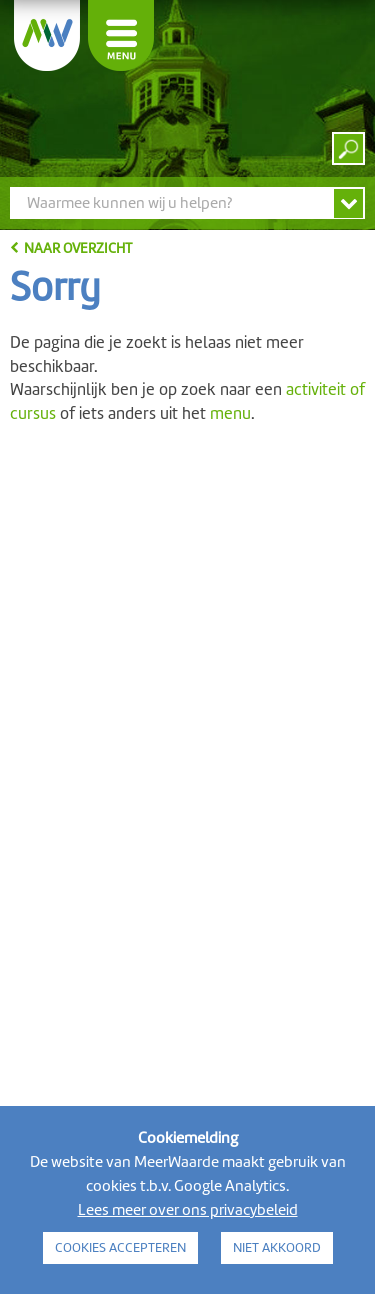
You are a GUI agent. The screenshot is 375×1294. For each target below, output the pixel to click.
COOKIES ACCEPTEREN (120, 1247)
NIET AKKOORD (277, 1247)
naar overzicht (78, 248)
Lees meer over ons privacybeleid (188, 1210)
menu (230, 413)
